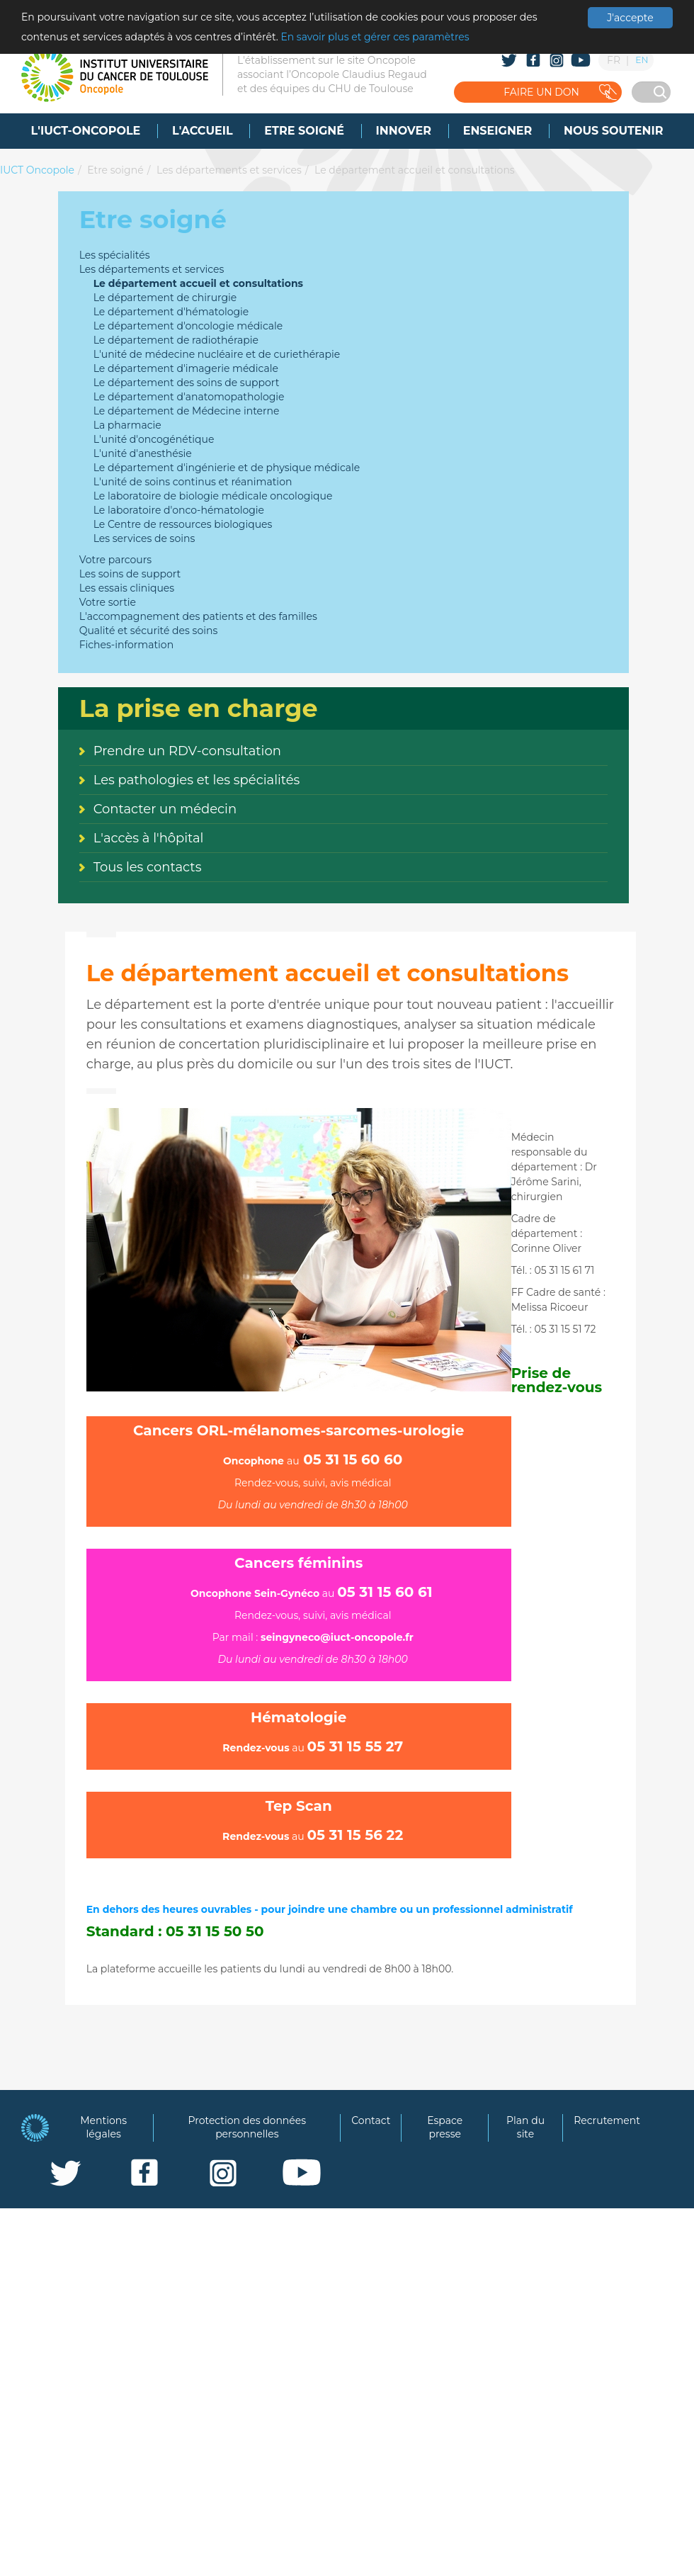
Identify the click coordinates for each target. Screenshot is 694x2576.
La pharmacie (127, 425)
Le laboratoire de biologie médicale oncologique (213, 496)
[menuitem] (86, 131)
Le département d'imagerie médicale (185, 368)
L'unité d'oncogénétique (154, 439)
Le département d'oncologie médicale (188, 326)
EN (641, 60)
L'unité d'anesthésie (142, 453)
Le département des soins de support (186, 382)
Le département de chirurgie (165, 297)
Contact (370, 2120)
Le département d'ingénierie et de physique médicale (226, 467)
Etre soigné (115, 170)
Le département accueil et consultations (414, 170)
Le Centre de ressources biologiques (183, 524)
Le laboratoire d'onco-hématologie (178, 510)
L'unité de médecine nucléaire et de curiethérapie (216, 354)
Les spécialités (114, 255)
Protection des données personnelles (247, 2127)
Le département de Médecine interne (186, 411)
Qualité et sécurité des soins (148, 630)
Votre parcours (115, 559)
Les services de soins (144, 538)
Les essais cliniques (126, 588)
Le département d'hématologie (171, 311)
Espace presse (444, 2127)
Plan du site (525, 2127)
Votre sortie (107, 602)
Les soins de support (130, 573)
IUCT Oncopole (37, 170)
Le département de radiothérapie (175, 340)
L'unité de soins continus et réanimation (192, 481)
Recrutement (607, 2120)
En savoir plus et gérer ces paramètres (374, 36)
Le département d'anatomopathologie (189, 396)
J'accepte (630, 17)
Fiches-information (126, 644)
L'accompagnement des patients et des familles (198, 616)
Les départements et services (229, 170)
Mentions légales (103, 2127)
